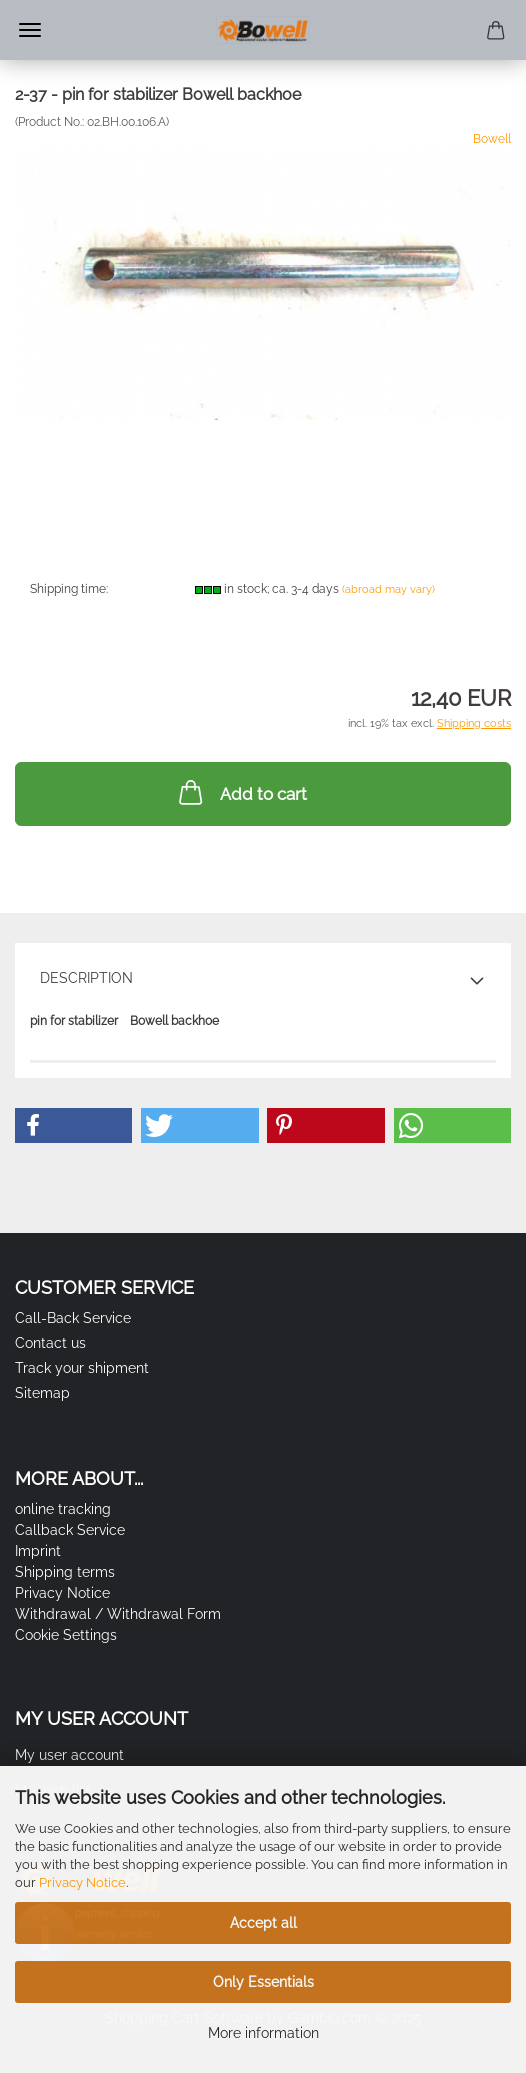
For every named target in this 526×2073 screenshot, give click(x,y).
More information (263, 2033)
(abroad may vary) (388, 589)
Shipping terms (65, 1572)
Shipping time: (69, 589)
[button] (73, 1125)
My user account (69, 1755)
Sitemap (42, 1393)
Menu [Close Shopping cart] (30, 30)
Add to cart (241, 792)
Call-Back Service (73, 1318)
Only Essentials (263, 1982)
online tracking (63, 1509)
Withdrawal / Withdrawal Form (118, 1614)
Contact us (50, 1343)
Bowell (492, 139)
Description (86, 978)
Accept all (263, 1923)
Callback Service (70, 1530)
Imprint (38, 1551)
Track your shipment (82, 1368)
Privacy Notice (82, 1882)
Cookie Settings (66, 1635)
